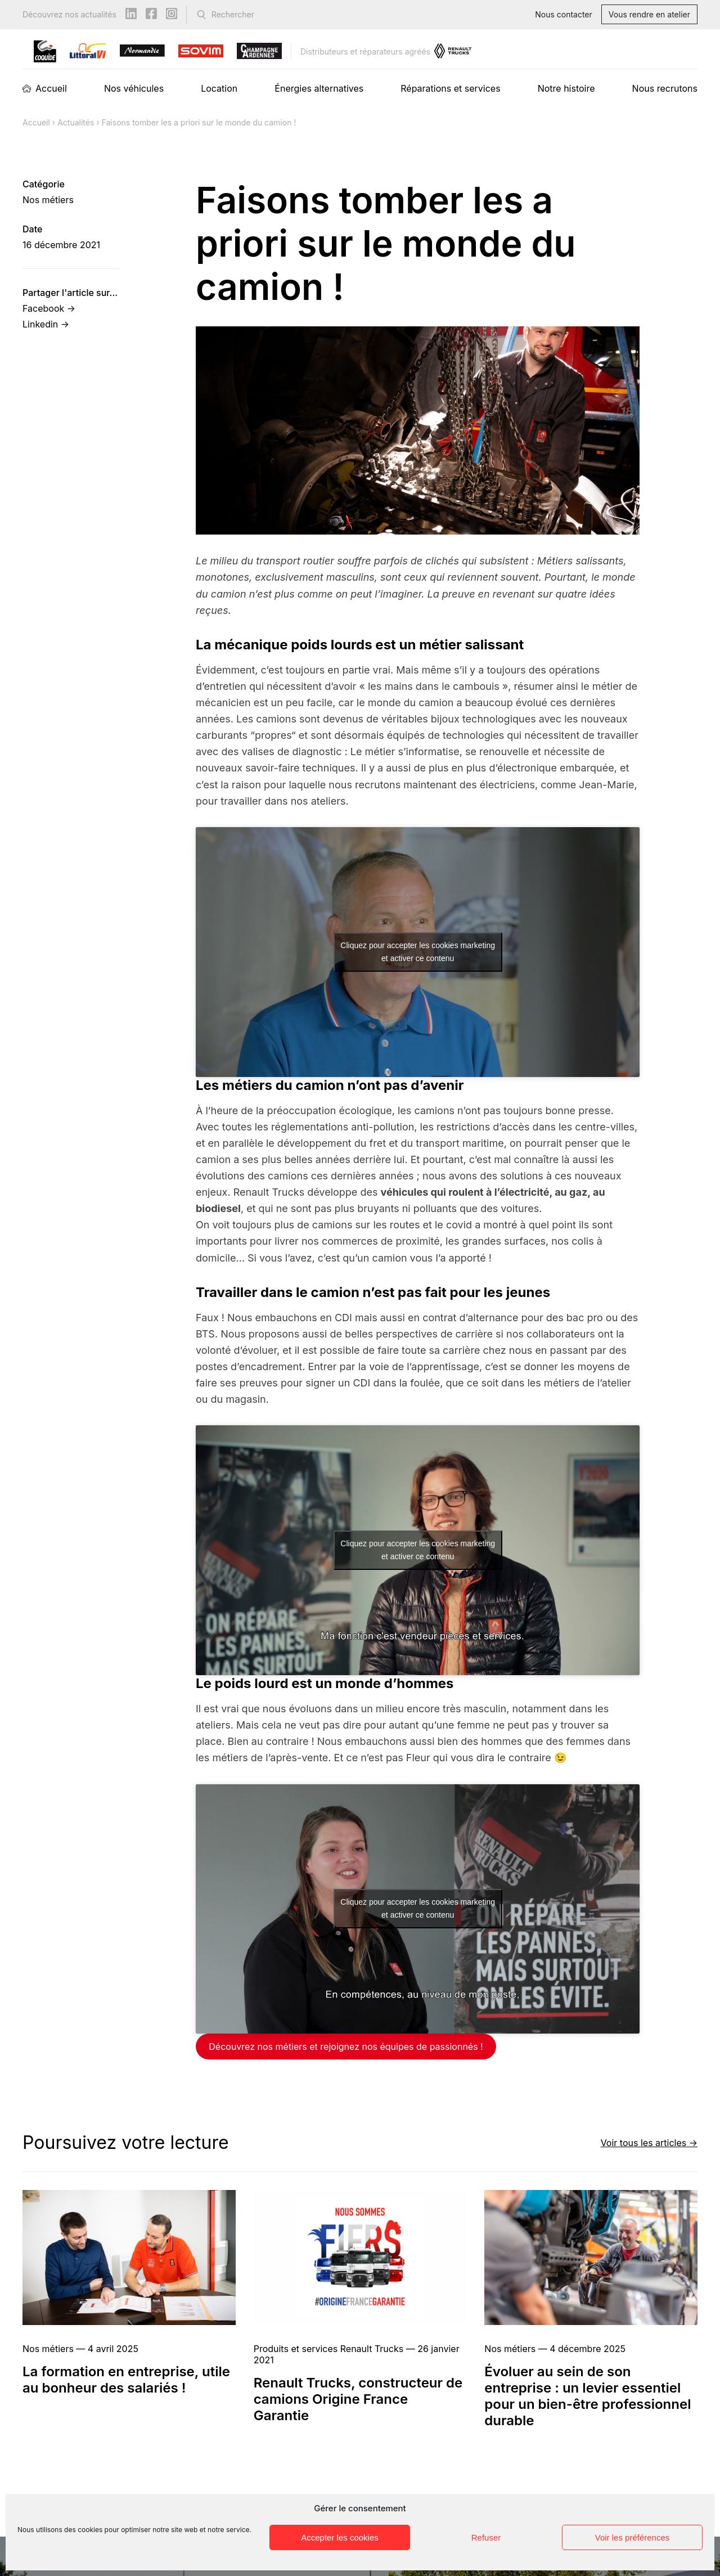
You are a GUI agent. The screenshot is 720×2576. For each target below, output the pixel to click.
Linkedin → (45, 324)
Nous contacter (563, 14)
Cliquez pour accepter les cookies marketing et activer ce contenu (417, 952)
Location (219, 88)
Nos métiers (48, 199)
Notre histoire (566, 88)
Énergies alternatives (318, 88)
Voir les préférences (632, 2537)
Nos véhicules (134, 88)
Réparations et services (450, 88)
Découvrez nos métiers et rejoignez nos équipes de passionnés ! (346, 2046)
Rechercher (233, 14)
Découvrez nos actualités (69, 14)
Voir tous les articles (644, 2142)
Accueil (51, 88)
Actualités (75, 122)
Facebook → (48, 308)
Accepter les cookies (340, 2537)
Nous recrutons (665, 88)
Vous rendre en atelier (649, 14)
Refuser (486, 2537)
